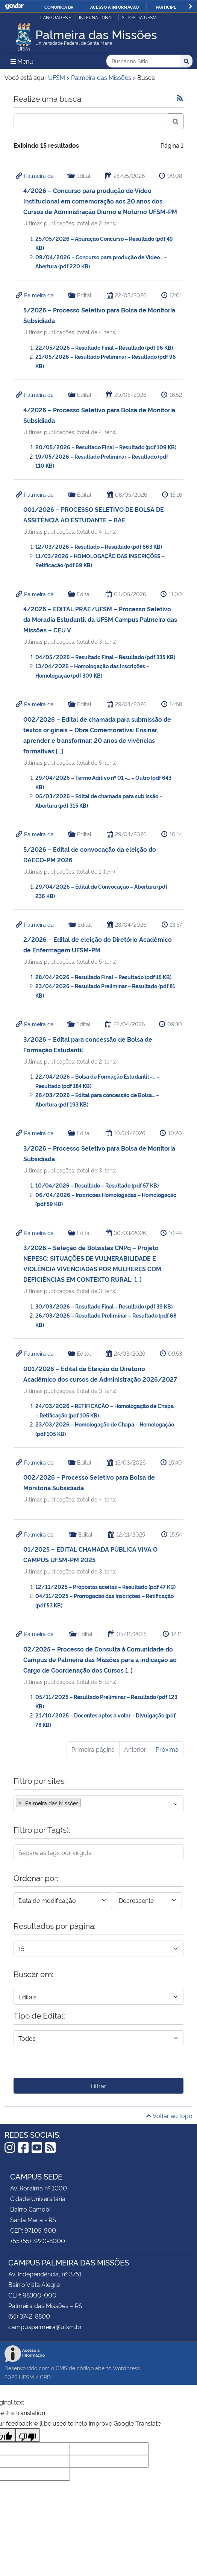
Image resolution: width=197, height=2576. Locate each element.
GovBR (14, 6)
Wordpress (126, 2367)
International (96, 17)
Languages (54, 17)
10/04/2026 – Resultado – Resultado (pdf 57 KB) (97, 1185)
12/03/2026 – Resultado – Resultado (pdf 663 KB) (98, 546)
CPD (45, 2376)
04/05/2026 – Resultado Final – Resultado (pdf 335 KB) (105, 656)
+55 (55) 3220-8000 (37, 2240)
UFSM (26, 2376)
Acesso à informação (114, 7)
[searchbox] (85, 1803)
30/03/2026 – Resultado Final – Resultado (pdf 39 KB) (104, 1306)
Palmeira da (39, 175)
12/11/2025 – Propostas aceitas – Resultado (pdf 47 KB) (105, 1586)
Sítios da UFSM (139, 17)
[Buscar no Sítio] (143, 61)
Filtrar (98, 2086)
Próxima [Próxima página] (167, 1749)
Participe (166, 7)
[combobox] (98, 1803)
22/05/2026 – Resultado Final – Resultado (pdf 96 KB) (104, 347)
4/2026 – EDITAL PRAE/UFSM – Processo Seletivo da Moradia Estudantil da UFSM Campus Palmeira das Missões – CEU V (100, 619)
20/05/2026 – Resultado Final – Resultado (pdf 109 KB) (105, 446)
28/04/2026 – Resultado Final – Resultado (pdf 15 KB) (103, 976)
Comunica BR (58, 7)
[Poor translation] (27, 2435)
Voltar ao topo (169, 2115)
